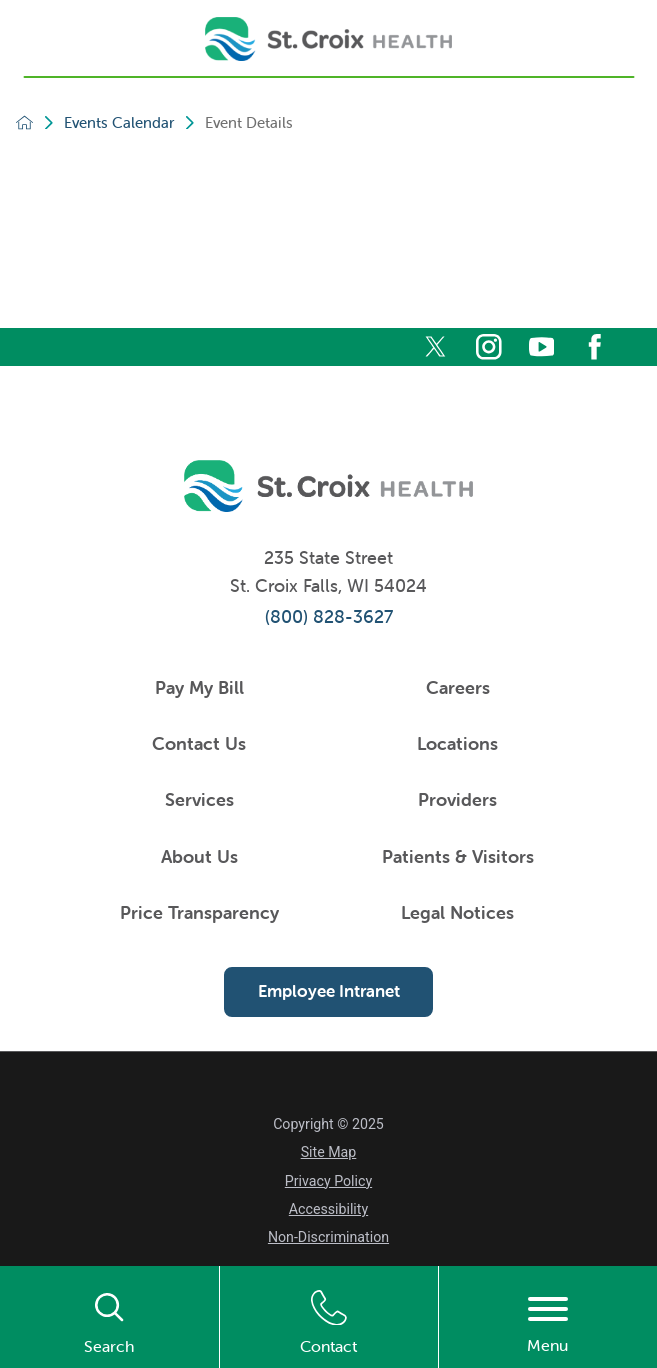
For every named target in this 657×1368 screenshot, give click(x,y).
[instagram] (489, 347)
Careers (458, 687)
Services (199, 799)
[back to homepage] (24, 122)
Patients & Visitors (458, 856)
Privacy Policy (328, 1181)
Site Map (329, 1152)
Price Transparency (199, 912)
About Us (199, 856)
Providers (457, 799)
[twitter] (436, 347)
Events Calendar (119, 122)
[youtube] (542, 347)
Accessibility (328, 1209)
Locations (457, 743)
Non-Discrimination (328, 1237)
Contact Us (199, 743)
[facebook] (595, 347)
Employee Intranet (329, 991)
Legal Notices (457, 912)
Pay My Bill (199, 687)
